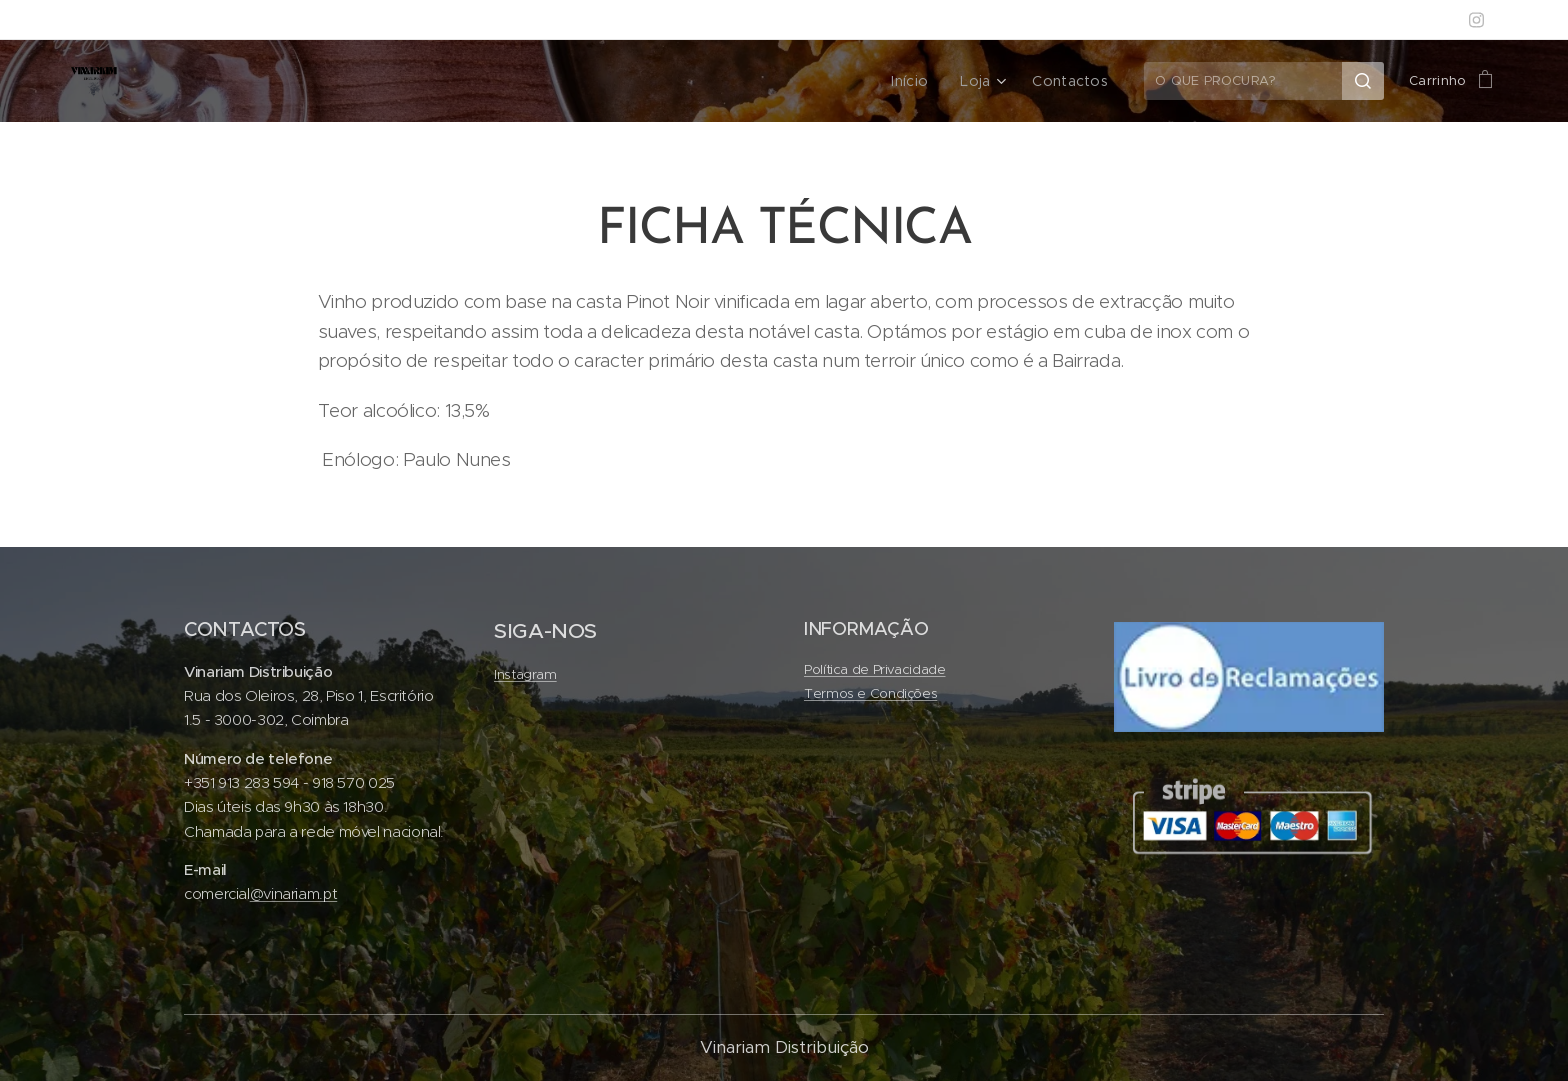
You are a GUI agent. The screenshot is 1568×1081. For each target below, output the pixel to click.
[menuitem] (924, 81)
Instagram (525, 674)
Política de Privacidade (875, 669)
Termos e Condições (870, 694)
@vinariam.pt (294, 893)
